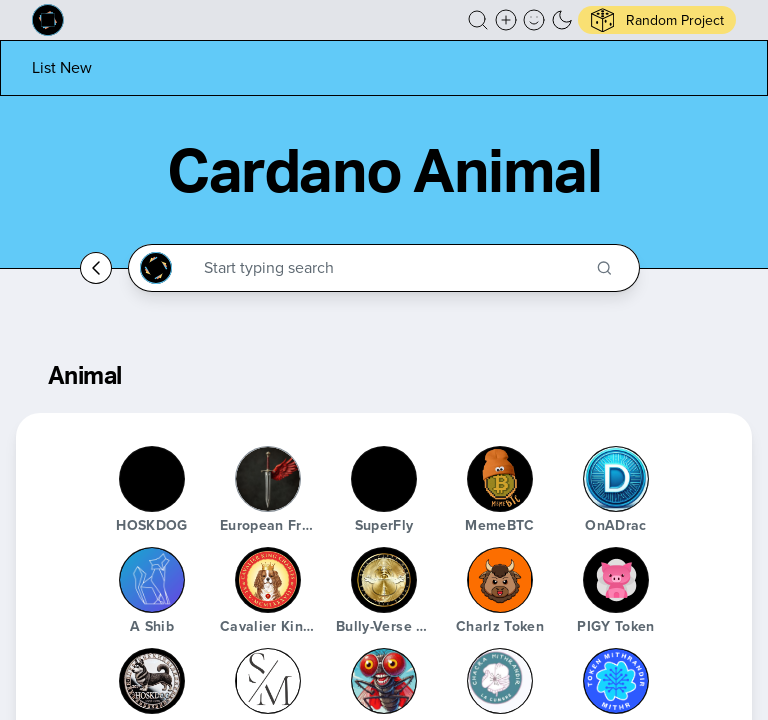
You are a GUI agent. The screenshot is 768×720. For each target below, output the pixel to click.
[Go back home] (96, 268)
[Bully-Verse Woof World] (384, 580)
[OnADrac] (616, 479)
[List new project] (62, 67)
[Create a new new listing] (506, 20)
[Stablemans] (268, 681)
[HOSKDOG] (152, 479)
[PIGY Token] (616, 580)
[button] (478, 20)
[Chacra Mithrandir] (500, 681)
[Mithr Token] (616, 681)
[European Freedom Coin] (268, 479)
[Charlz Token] (500, 580)
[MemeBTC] (500, 479)
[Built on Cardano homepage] (48, 20)
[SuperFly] (384, 479)
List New (62, 67)
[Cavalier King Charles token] (268, 580)
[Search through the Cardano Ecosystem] (392, 268)
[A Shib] (152, 580)
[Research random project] (657, 20)
